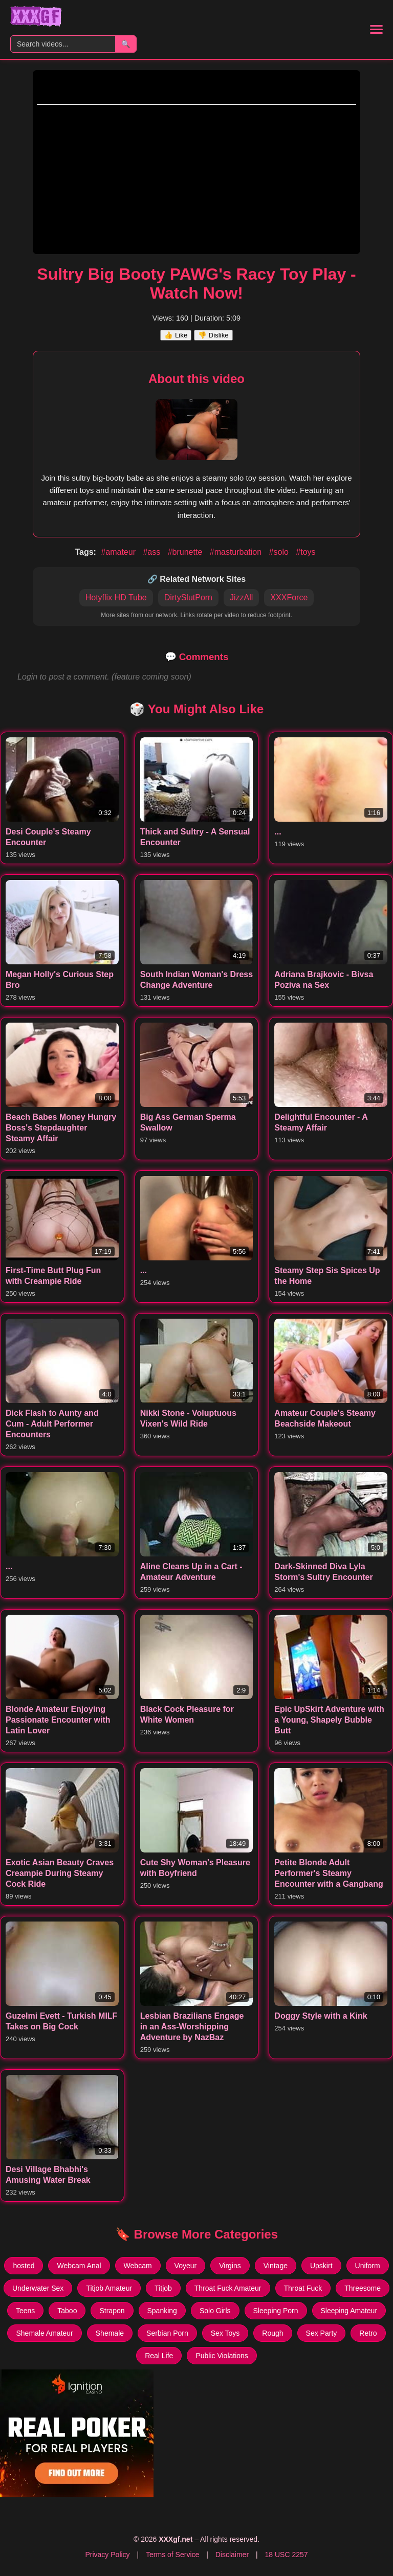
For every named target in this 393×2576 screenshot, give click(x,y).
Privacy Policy (107, 2554)
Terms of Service (172, 2554)
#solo (280, 552)
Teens (25, 2311)
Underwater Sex (37, 2288)
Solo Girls (215, 2311)
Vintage (276, 2266)
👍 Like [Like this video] (175, 335)
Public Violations (221, 2356)
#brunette (186, 552)
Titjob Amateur (109, 2288)
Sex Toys (225, 2333)
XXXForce (289, 597)
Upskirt (321, 2266)
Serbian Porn (167, 2333)
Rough (272, 2333)
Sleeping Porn (275, 2311)
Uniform (367, 2266)
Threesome (362, 2288)
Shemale (110, 2333)
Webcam (138, 2266)
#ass (152, 552)
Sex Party (321, 2333)
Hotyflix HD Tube (116, 597)
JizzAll (241, 597)
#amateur (119, 552)
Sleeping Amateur (349, 2311)
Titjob (163, 2288)
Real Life (159, 2356)
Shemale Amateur (44, 2333)
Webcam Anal (79, 2266)
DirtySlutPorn (188, 597)
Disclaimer (232, 2554)
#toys (305, 552)
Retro (368, 2333)
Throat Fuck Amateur (227, 2288)
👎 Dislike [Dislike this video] (213, 335)
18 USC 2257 (286, 2554)
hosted (23, 2266)
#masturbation (237, 552)
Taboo (67, 2311)
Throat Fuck (303, 2288)
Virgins (230, 2266)
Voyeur (185, 2266)
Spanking (162, 2311)
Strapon (111, 2311)
